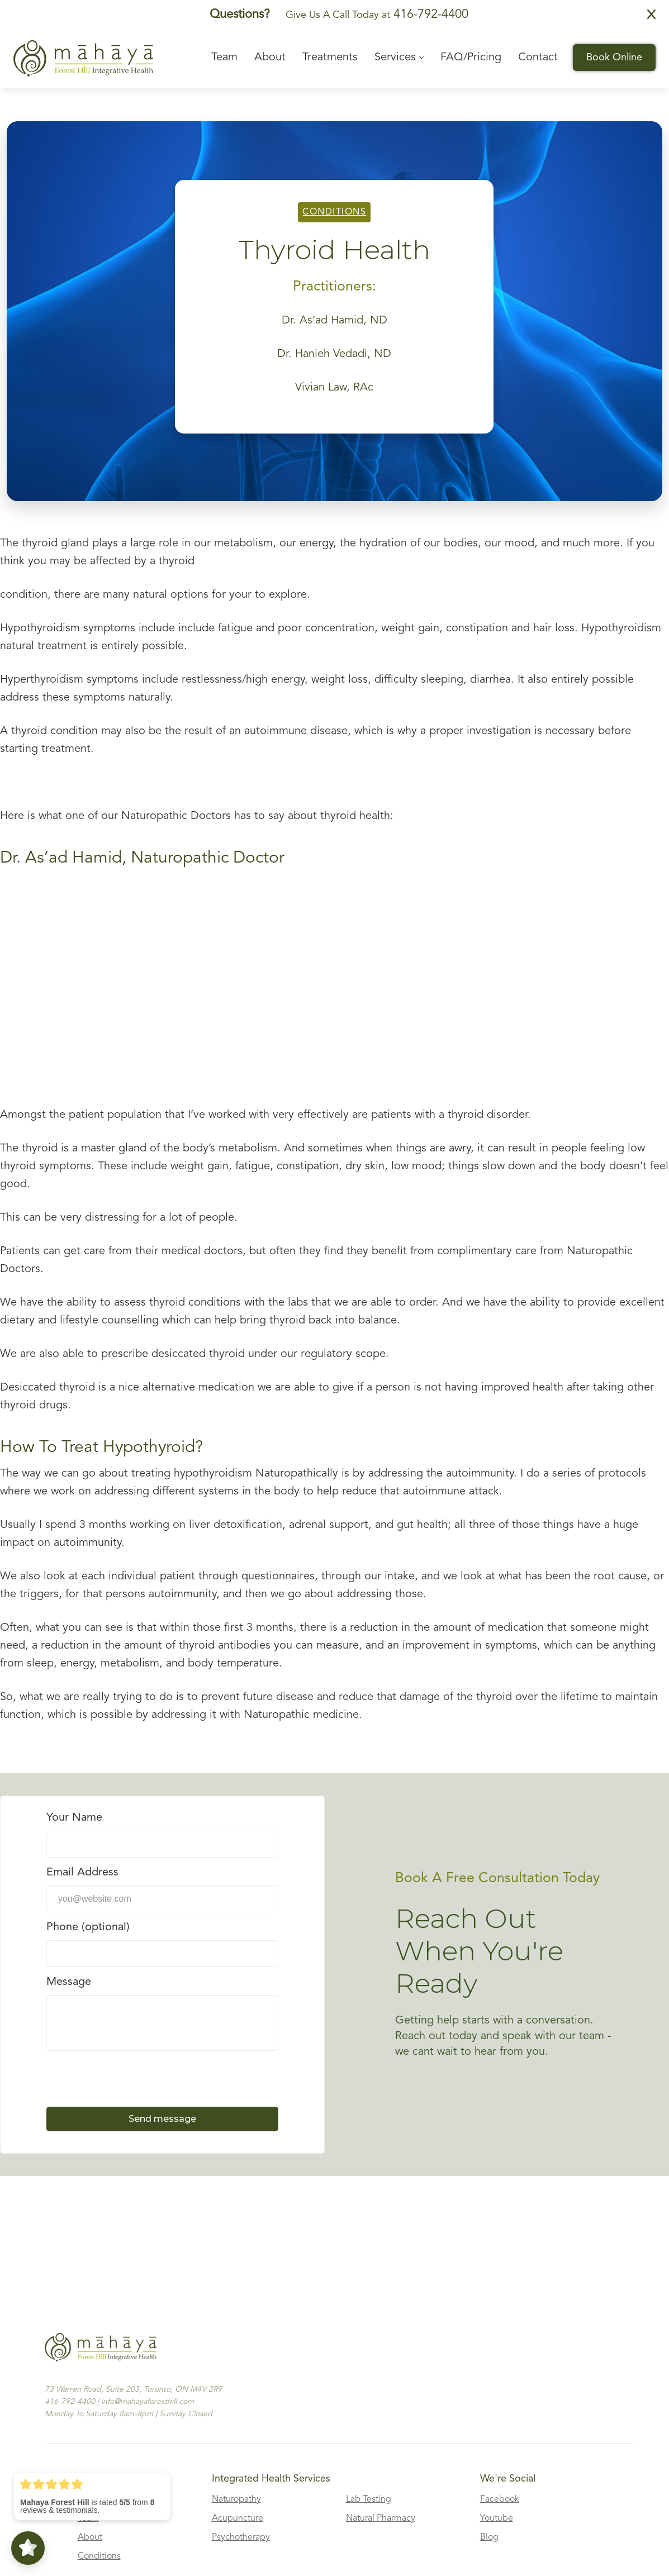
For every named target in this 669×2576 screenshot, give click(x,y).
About (90, 2537)
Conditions (334, 212)
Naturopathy (236, 2499)
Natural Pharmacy (380, 2518)
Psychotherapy (241, 2537)
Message (68, 1982)
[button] (399, 58)
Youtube (496, 2518)
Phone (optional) (88, 1927)
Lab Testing (368, 2499)
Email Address (82, 1872)
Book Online (614, 58)
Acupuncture (237, 2518)
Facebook (499, 2499)
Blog (489, 2537)
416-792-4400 (429, 14)
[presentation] (131, 2078)
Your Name (74, 1817)
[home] (83, 58)
